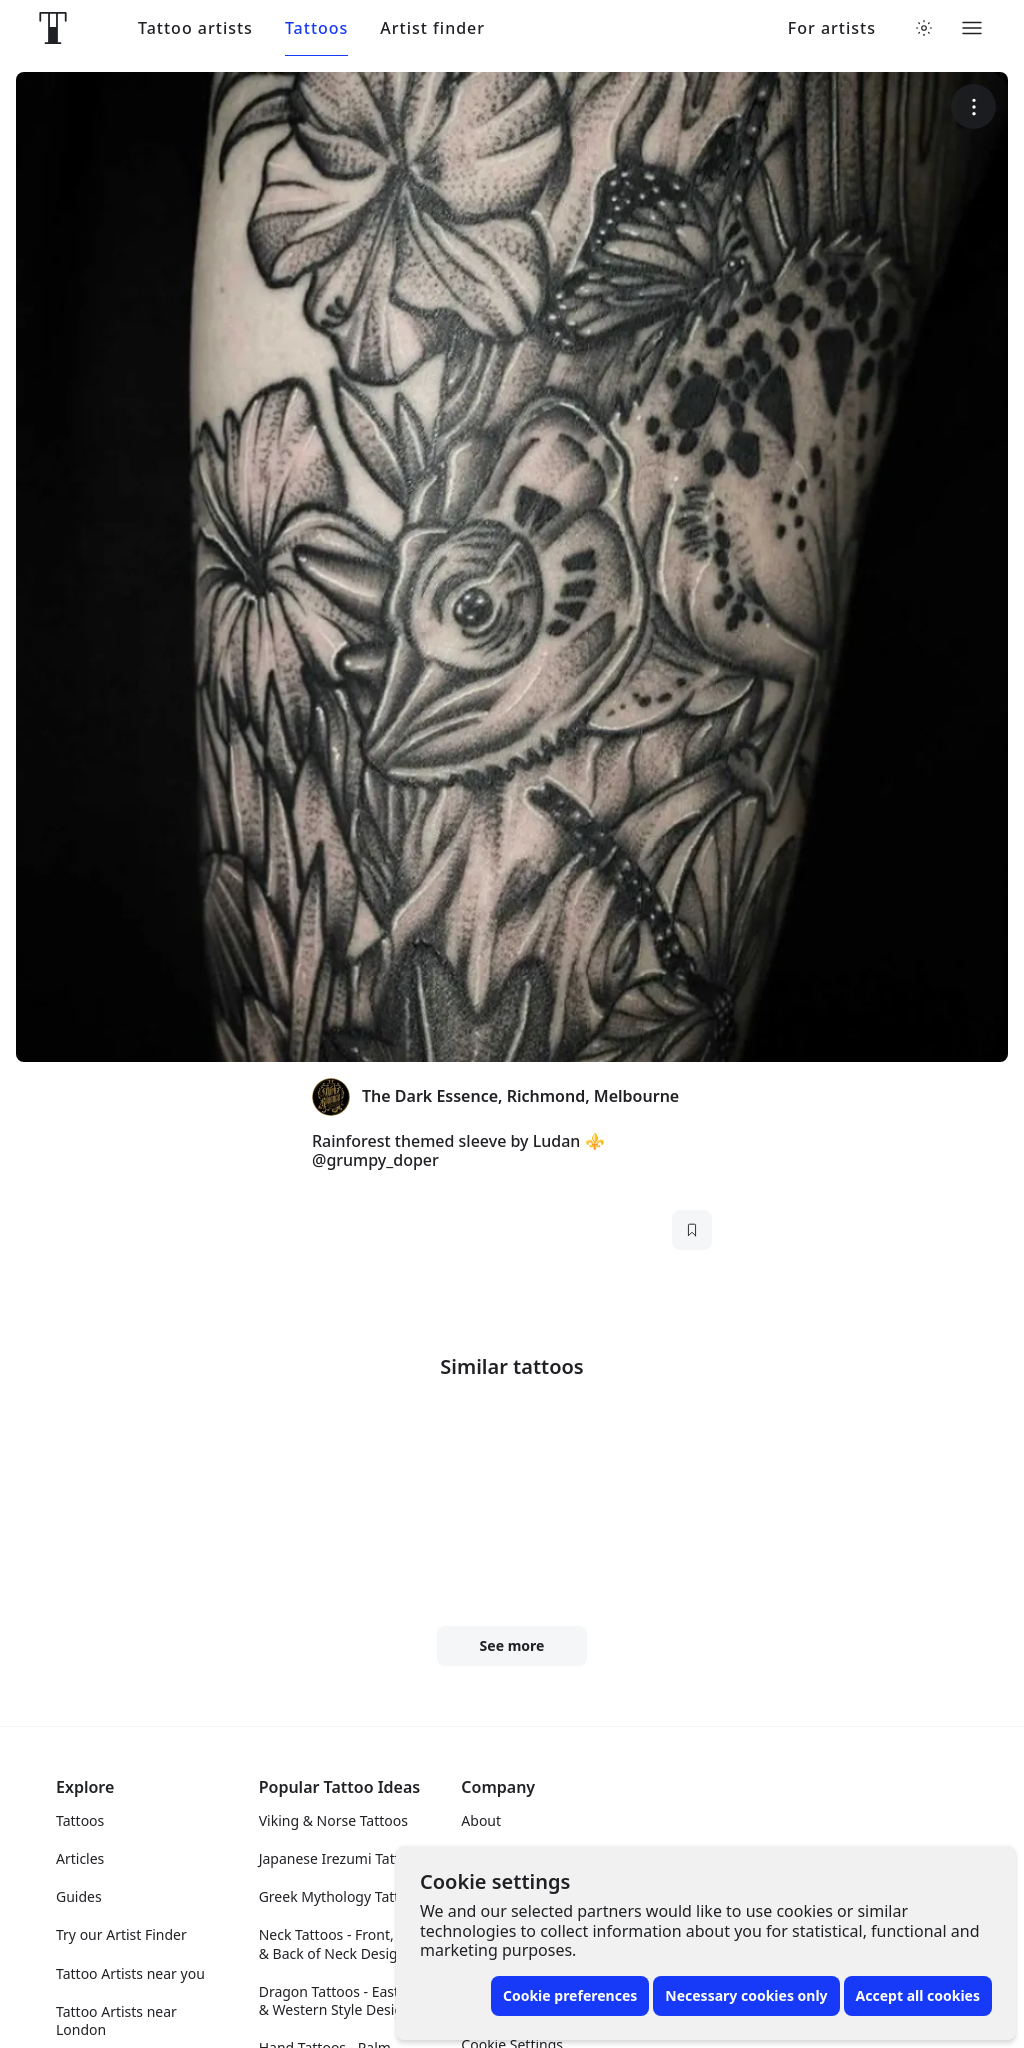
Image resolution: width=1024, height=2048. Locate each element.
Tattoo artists (195, 28)
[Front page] (53, 28)
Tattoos (316, 28)
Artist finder (432, 28)
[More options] (973, 106)
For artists (832, 28)
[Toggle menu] (972, 28)
